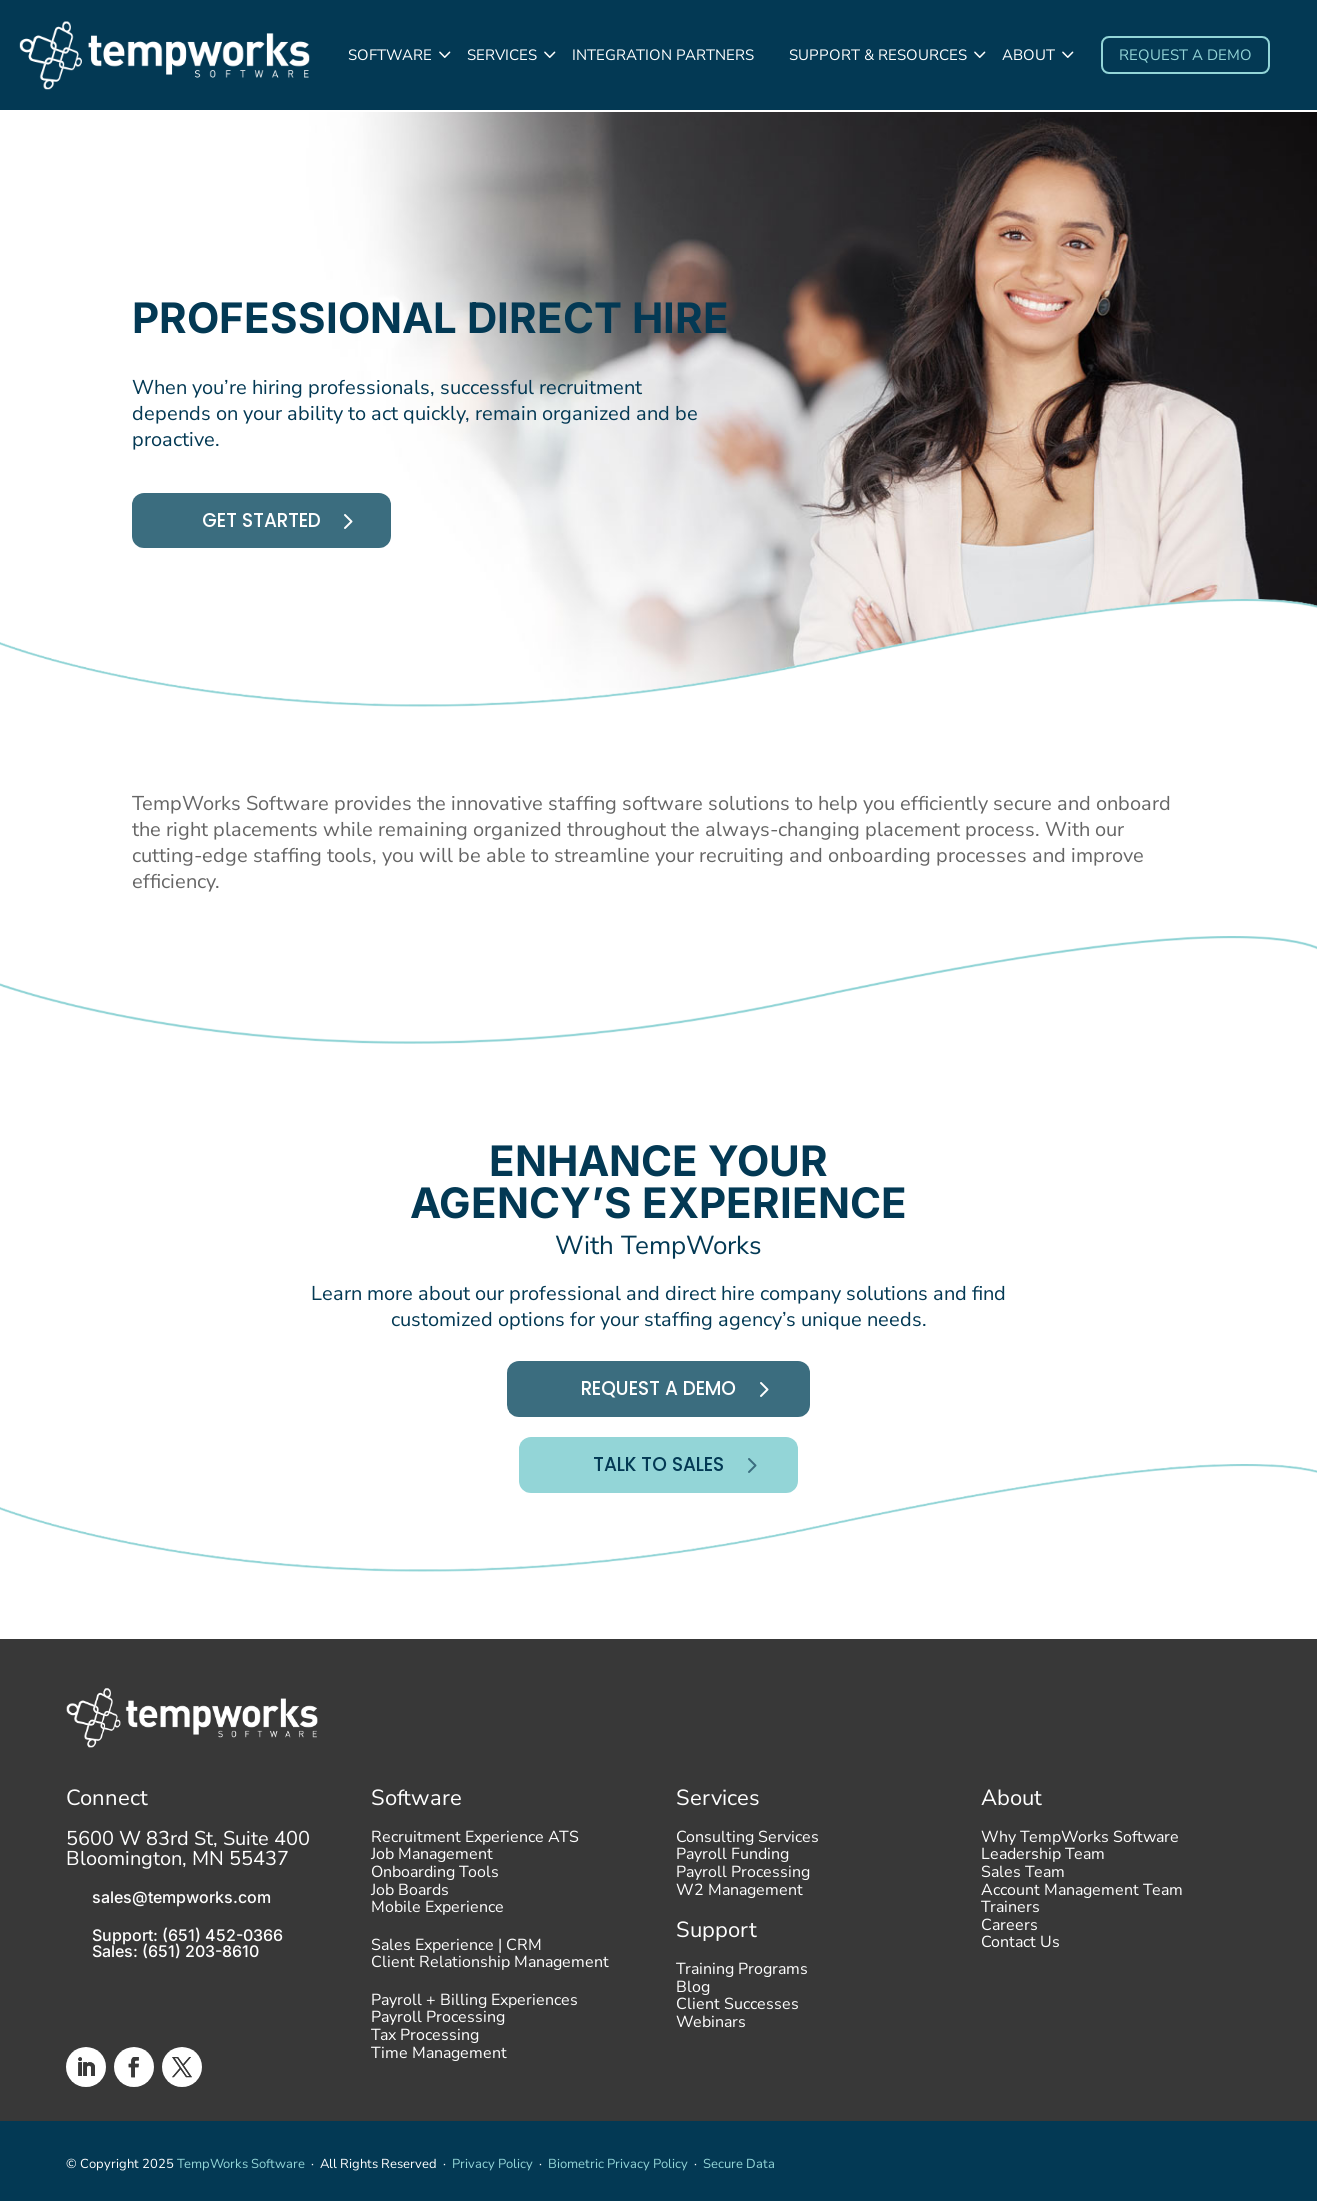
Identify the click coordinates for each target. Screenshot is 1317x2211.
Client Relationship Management (490, 1977)
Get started (266, 524)
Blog (693, 2001)
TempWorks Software (241, 2174)
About (1028, 55)
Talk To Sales (659, 1473)
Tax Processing (425, 2049)
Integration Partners (663, 55)
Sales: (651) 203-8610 (175, 1960)
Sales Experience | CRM (456, 1959)
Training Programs (742, 1983)
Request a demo (1185, 55)
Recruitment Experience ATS (475, 1851)
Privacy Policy (492, 2174)
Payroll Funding (732, 1869)
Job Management (432, 1869)
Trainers (1010, 1921)
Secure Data (739, 2174)
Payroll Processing (438, 2032)
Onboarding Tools (435, 1886)
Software (390, 55)
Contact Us (1020, 1957)
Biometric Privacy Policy (618, 2174)
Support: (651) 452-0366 (187, 1944)
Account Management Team (1082, 1904)
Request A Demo (658, 1395)
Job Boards (410, 1904)
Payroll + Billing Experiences (474, 2014)
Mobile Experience (437, 1921)
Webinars (711, 2036)
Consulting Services (747, 1851)
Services (502, 55)
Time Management (439, 2067)
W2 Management (739, 1904)
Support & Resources (878, 55)
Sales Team (1023, 1886)
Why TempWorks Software (1080, 1851)
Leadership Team (1043, 1869)
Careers (1009, 1939)
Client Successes (737, 2019)
